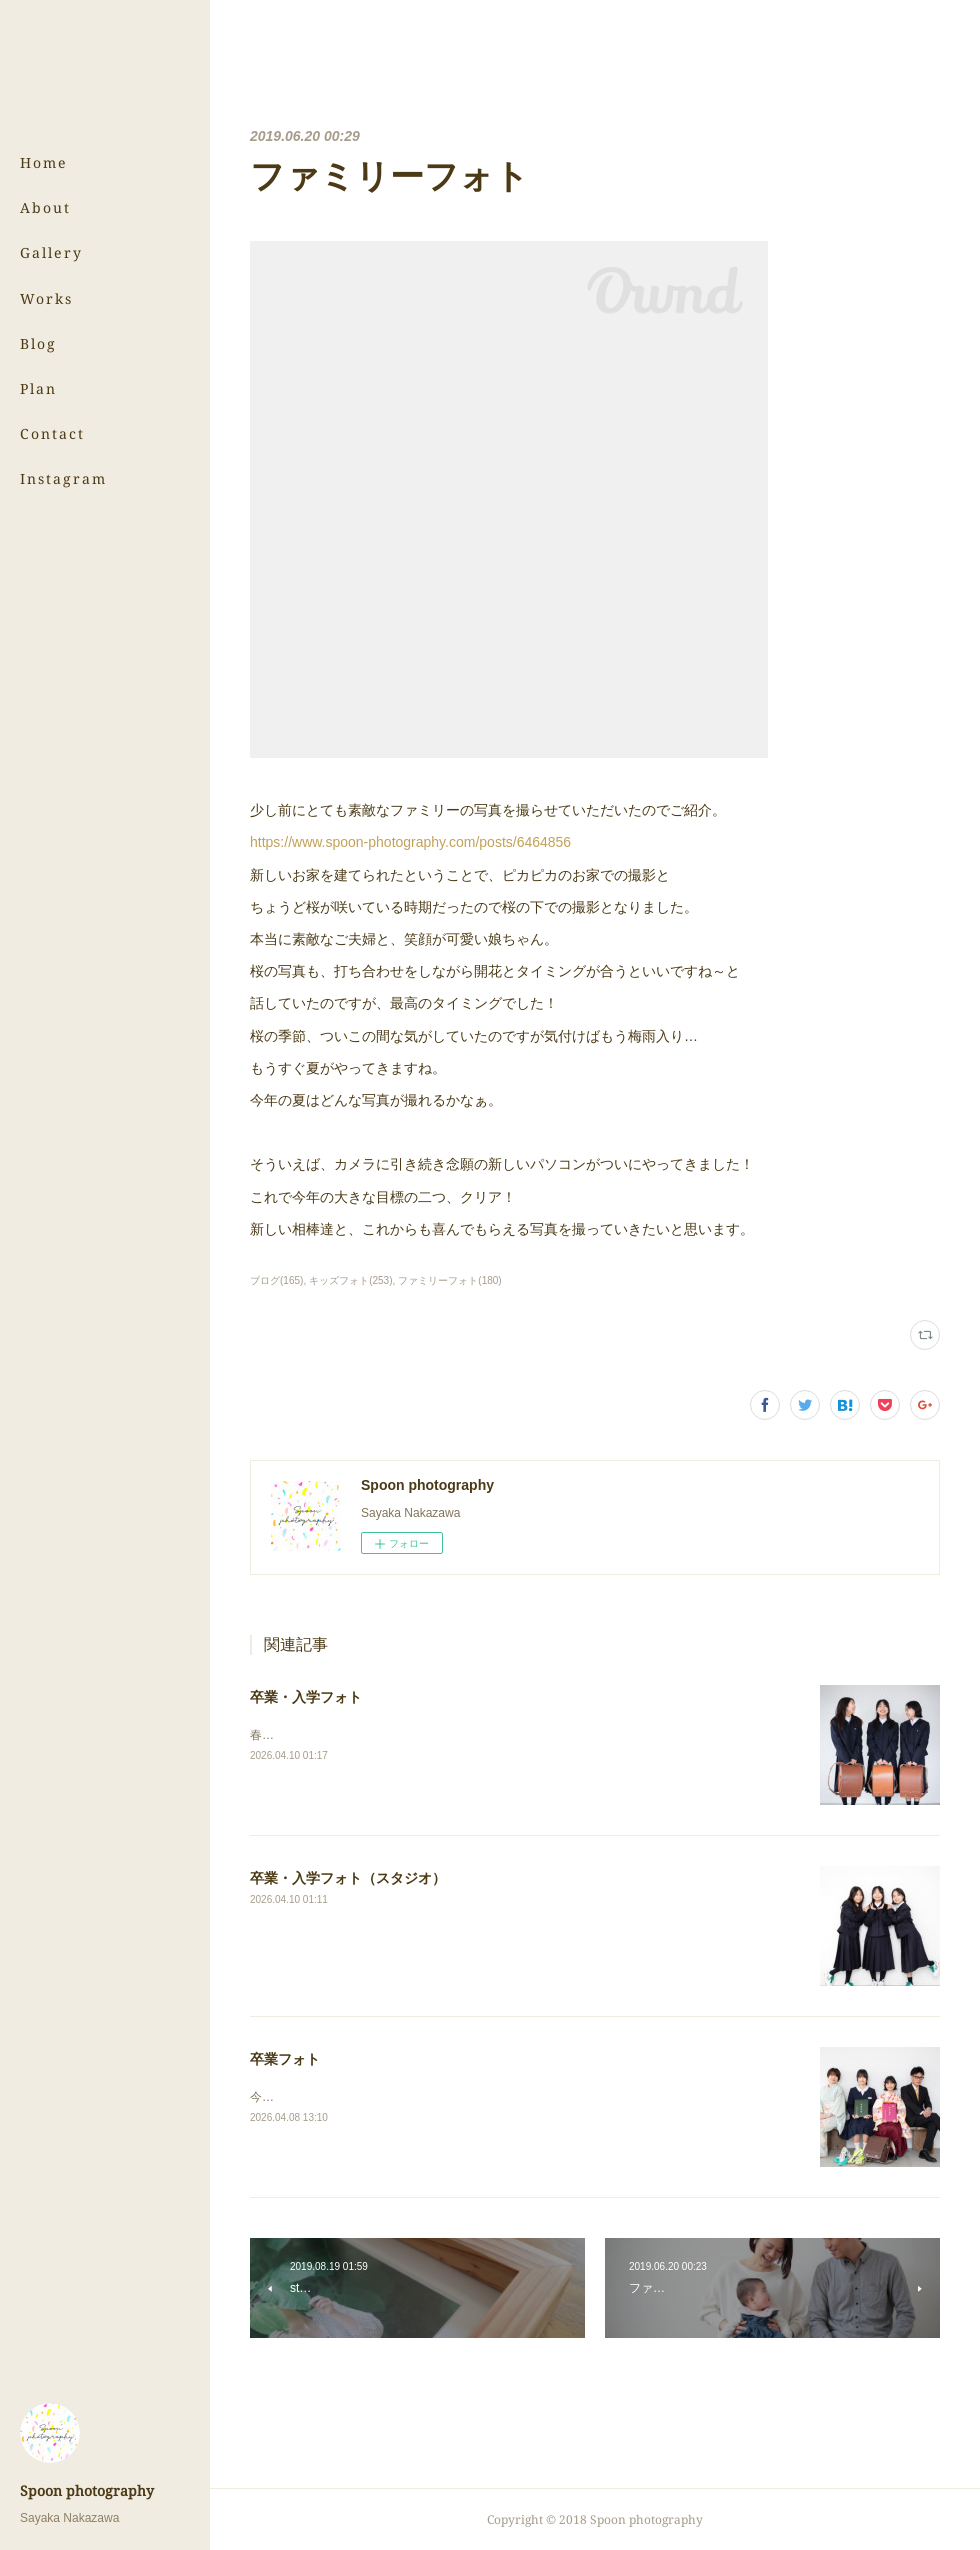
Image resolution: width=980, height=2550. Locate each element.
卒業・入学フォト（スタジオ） (348, 1878)
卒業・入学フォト (306, 1697)
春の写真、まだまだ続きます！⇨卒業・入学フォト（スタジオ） (421, 1735)
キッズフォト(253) (350, 1280)
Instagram (63, 478)
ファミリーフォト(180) (449, 1280)
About (45, 207)
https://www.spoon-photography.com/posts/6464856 (410, 842)
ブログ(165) (276, 1280)
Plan (38, 388)
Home (44, 162)
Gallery (51, 252)
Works (46, 298)
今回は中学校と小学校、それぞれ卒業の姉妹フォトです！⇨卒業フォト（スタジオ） (475, 2097)
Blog (38, 343)
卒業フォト (285, 2059)
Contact (52, 433)
